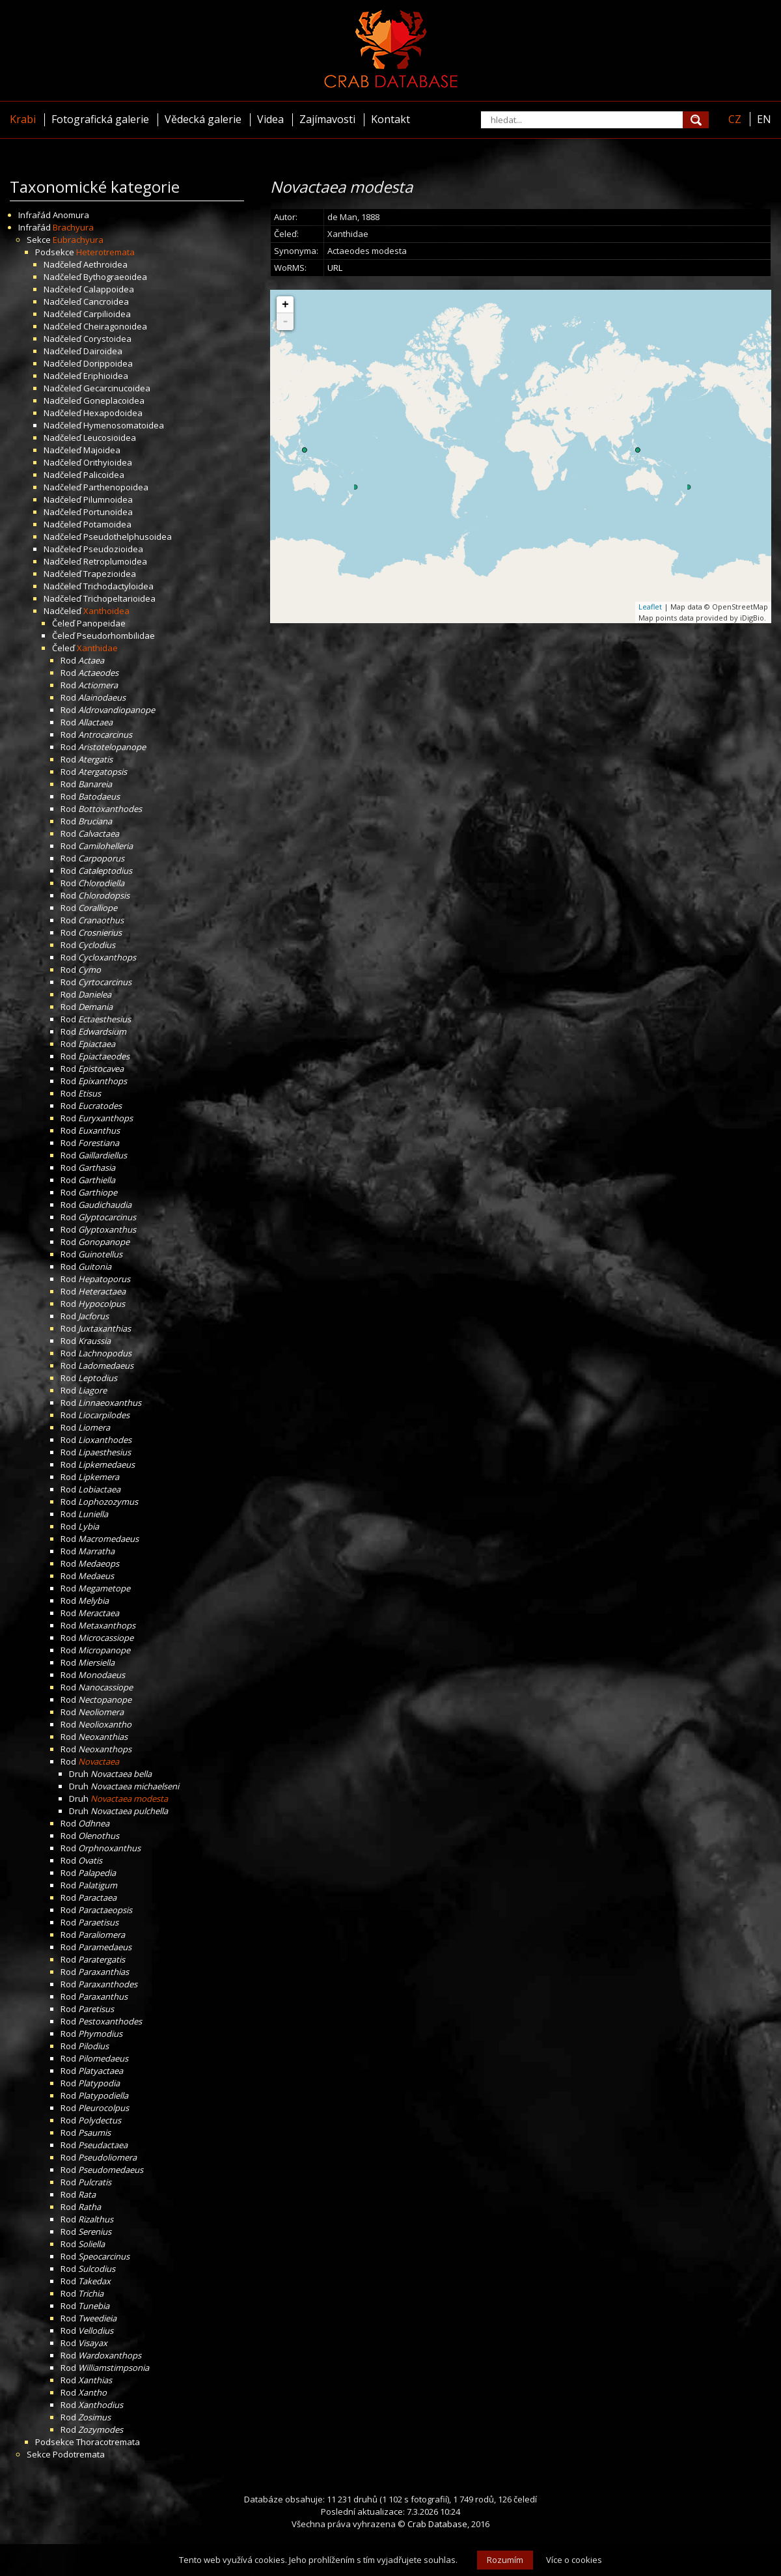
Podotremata (79, 2454)
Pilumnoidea (108, 499)
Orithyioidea (107, 462)
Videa (270, 119)
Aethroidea (105, 264)
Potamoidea (107, 524)
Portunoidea (108, 512)
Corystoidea (107, 338)
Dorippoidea (108, 363)
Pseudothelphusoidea (127, 536)
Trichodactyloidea (118, 586)
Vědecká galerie (203, 119)
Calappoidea (108, 289)
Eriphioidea (105, 376)
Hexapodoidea (113, 413)
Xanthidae (97, 648)
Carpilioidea (107, 314)
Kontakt (390, 119)
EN (764, 119)
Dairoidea (102, 351)
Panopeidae (101, 623)
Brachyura (73, 227)
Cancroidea (106, 301)
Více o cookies (574, 2560)
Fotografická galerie (100, 119)
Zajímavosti (327, 119)
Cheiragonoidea (115, 326)
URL (334, 267)
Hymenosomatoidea (123, 425)
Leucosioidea (109, 437)
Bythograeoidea (115, 277)
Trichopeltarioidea (119, 598)
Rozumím (505, 2560)
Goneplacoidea (113, 400)
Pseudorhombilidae (116, 635)
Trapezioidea (109, 574)
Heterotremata (105, 252)
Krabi (23, 119)
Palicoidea (103, 475)
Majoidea (101, 450)
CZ (734, 119)
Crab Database (437, 2524)
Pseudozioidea (113, 549)
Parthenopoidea (115, 487)
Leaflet (650, 606)
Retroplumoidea (115, 561)
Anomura (71, 215)
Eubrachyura (78, 239)
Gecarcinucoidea (116, 388)
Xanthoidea (106, 611)
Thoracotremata (108, 2442)
